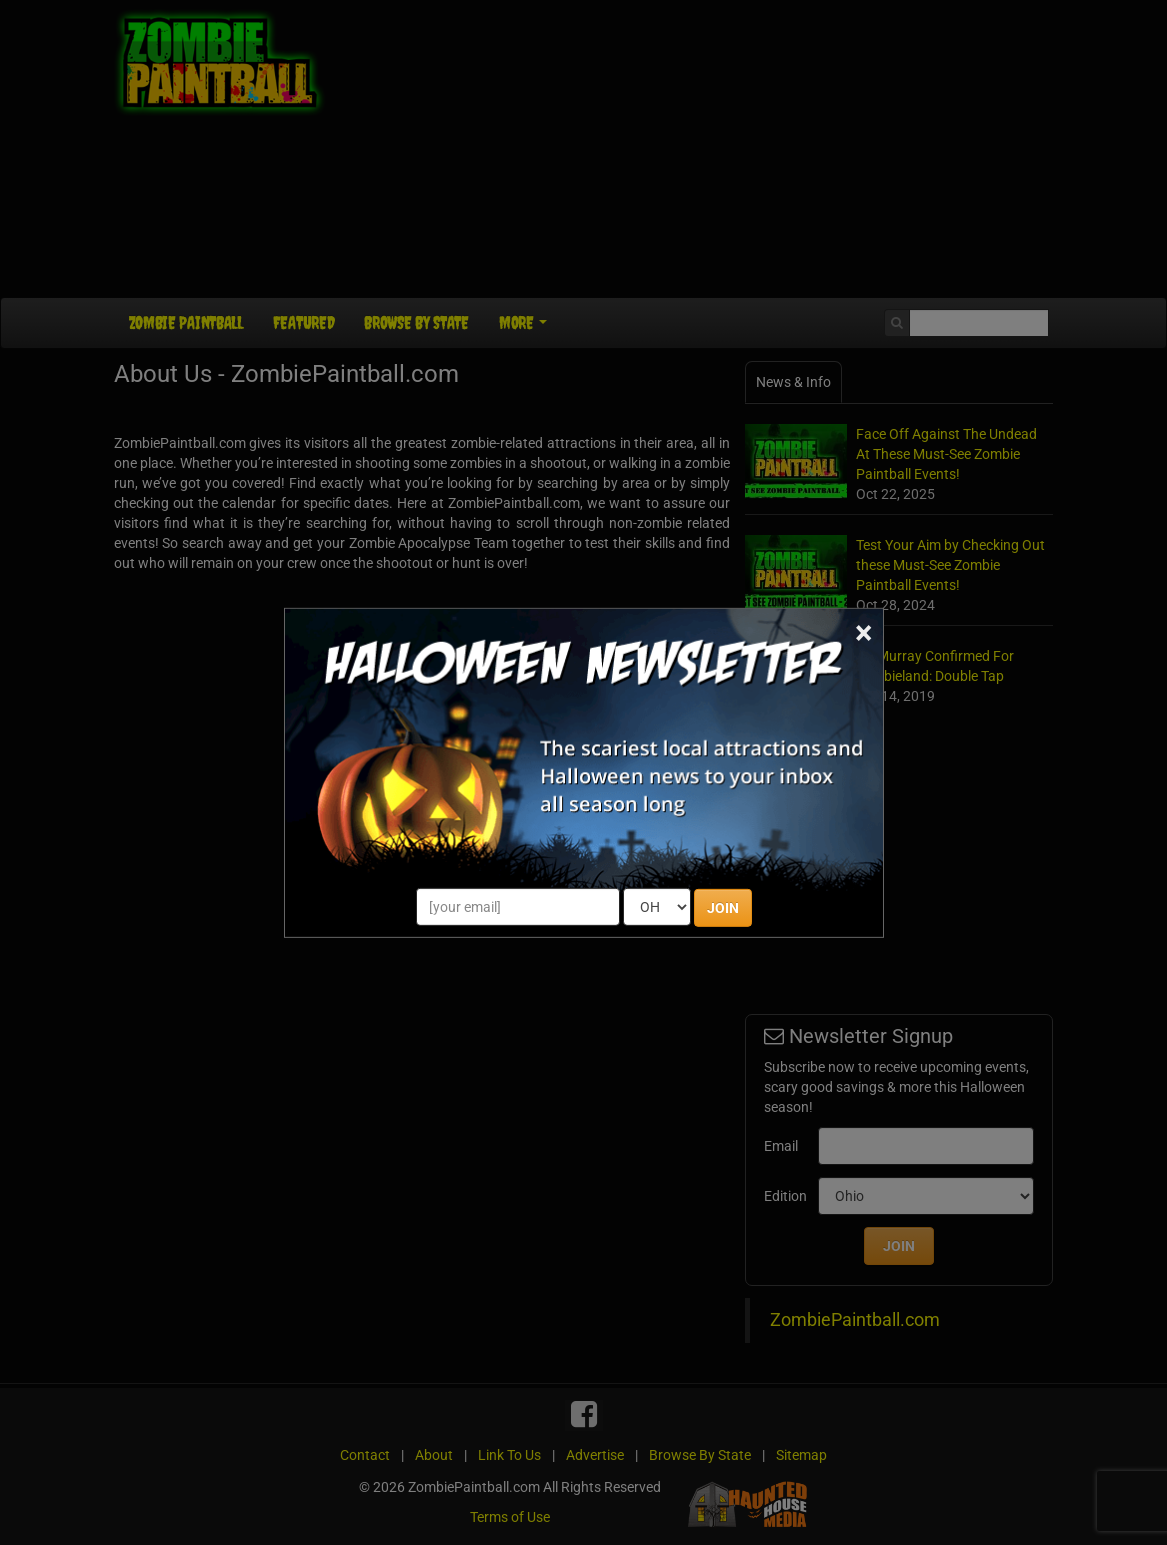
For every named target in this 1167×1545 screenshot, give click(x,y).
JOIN (723, 908)
